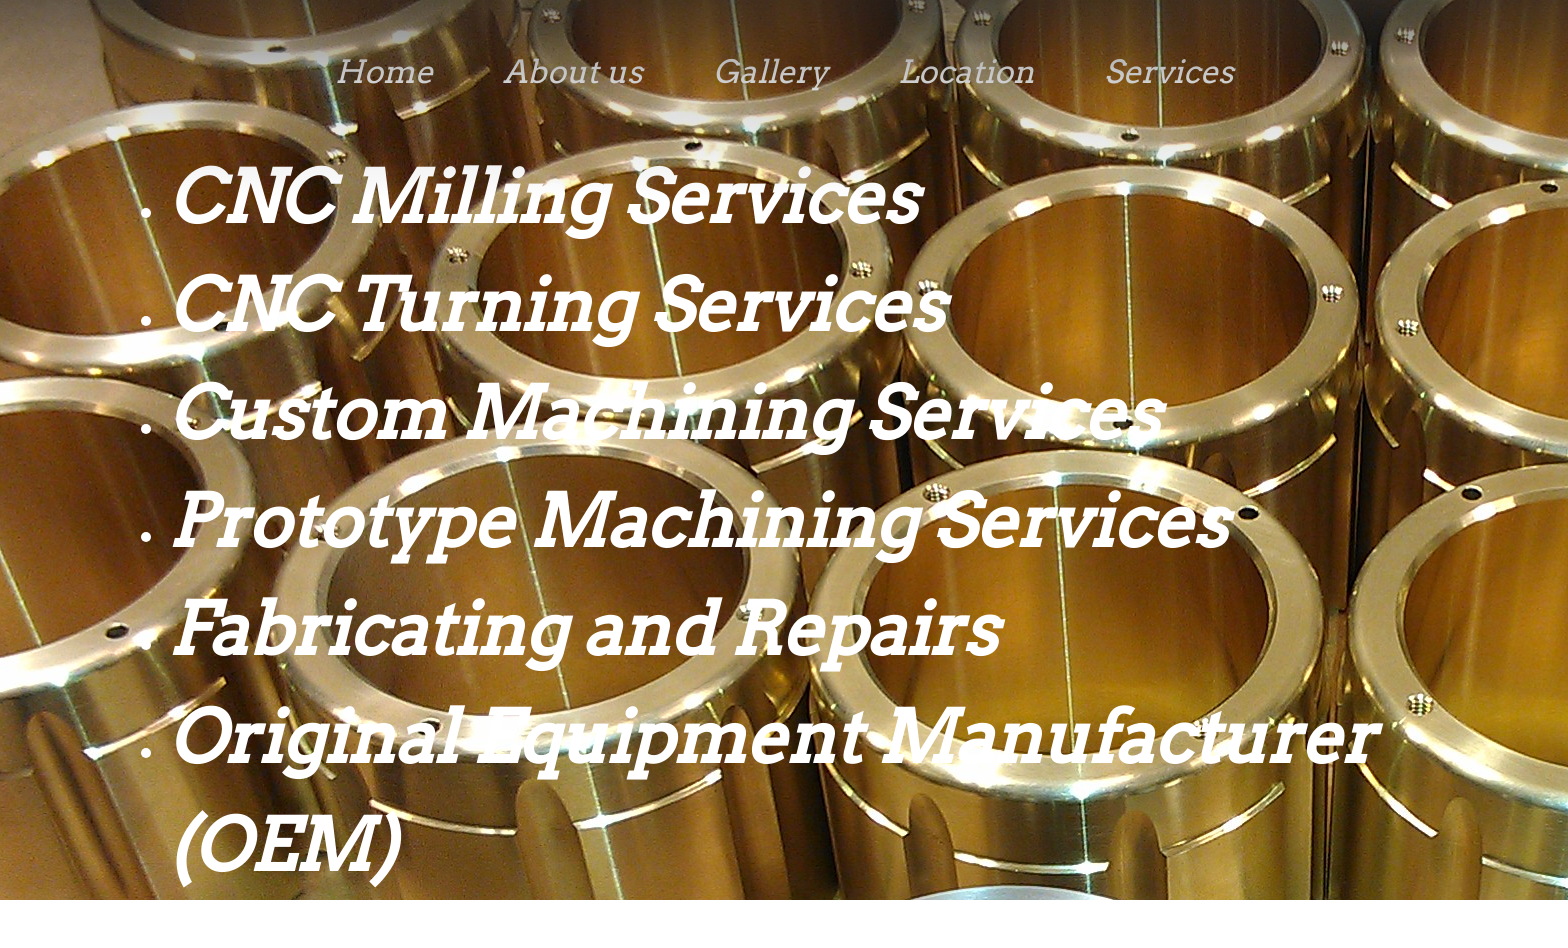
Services (1169, 71)
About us (573, 71)
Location (966, 71)
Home (384, 71)
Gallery (770, 71)
